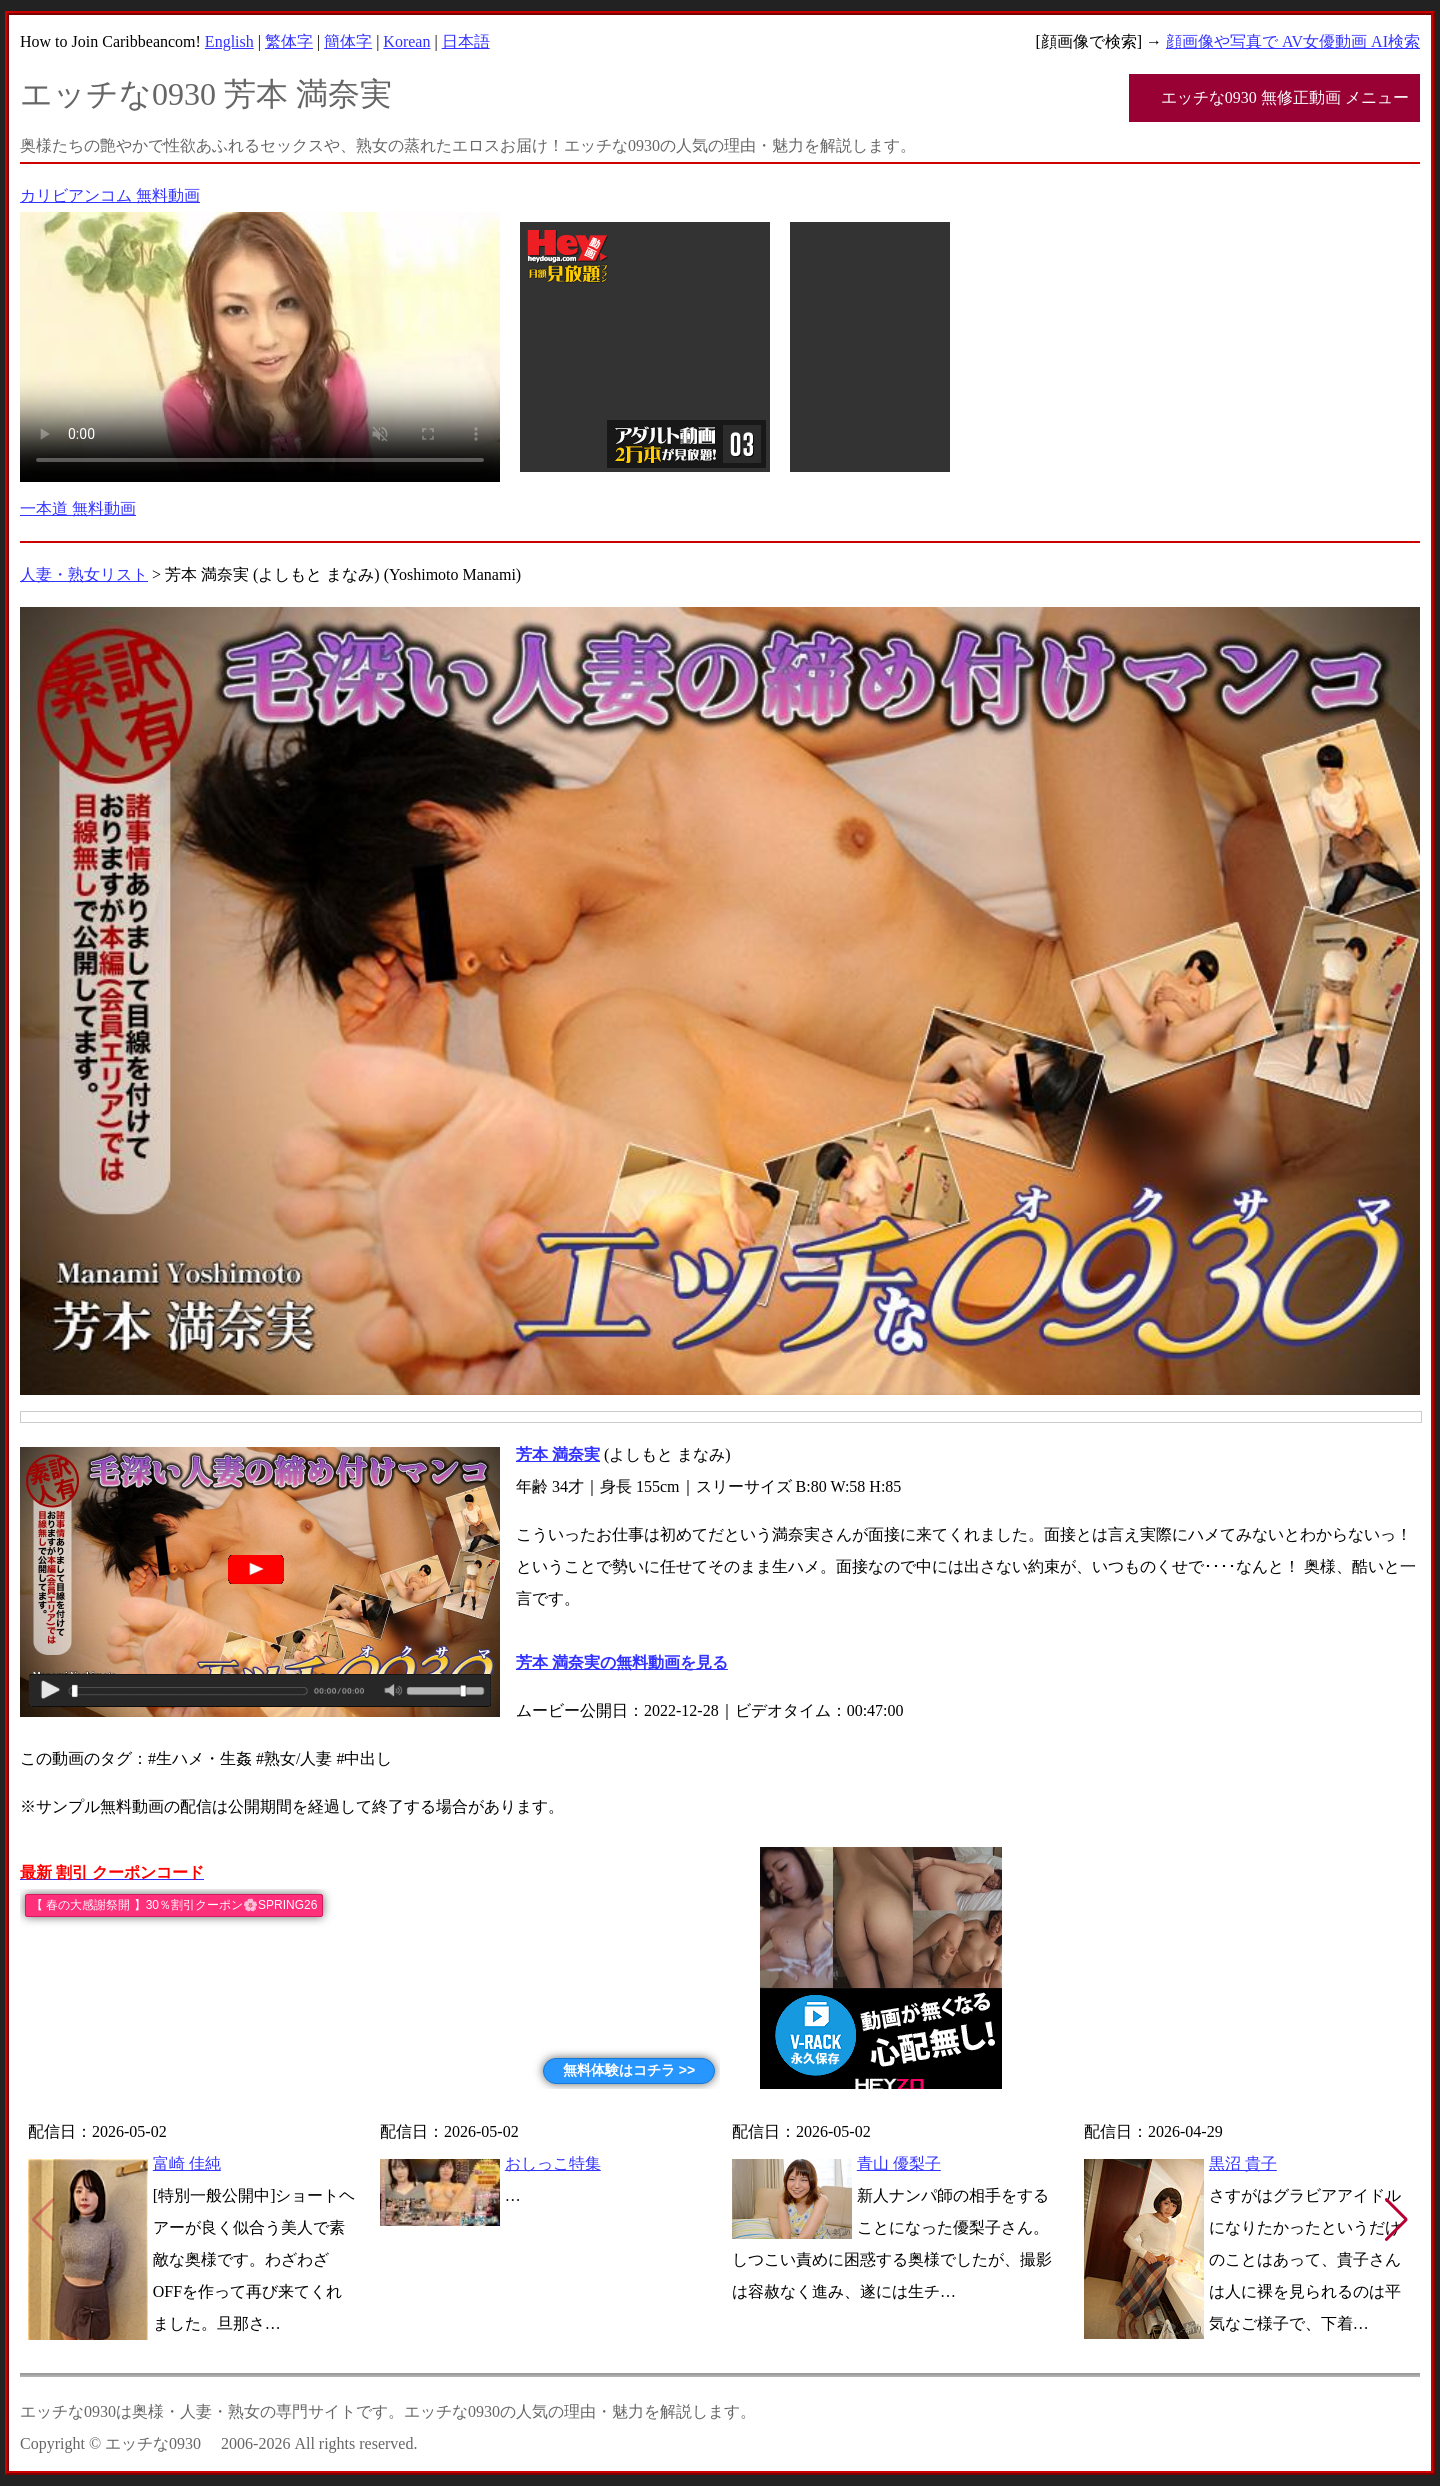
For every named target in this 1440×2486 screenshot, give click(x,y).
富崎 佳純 (187, 2163)
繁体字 (289, 41)
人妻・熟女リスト (84, 574)
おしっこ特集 (553, 2163)
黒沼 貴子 (1243, 2163)
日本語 (466, 41)
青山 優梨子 (899, 2163)
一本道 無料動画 (78, 508)
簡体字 (348, 41)
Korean (406, 41)
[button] (1396, 2220)
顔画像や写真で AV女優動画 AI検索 (1293, 41)
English (229, 41)
